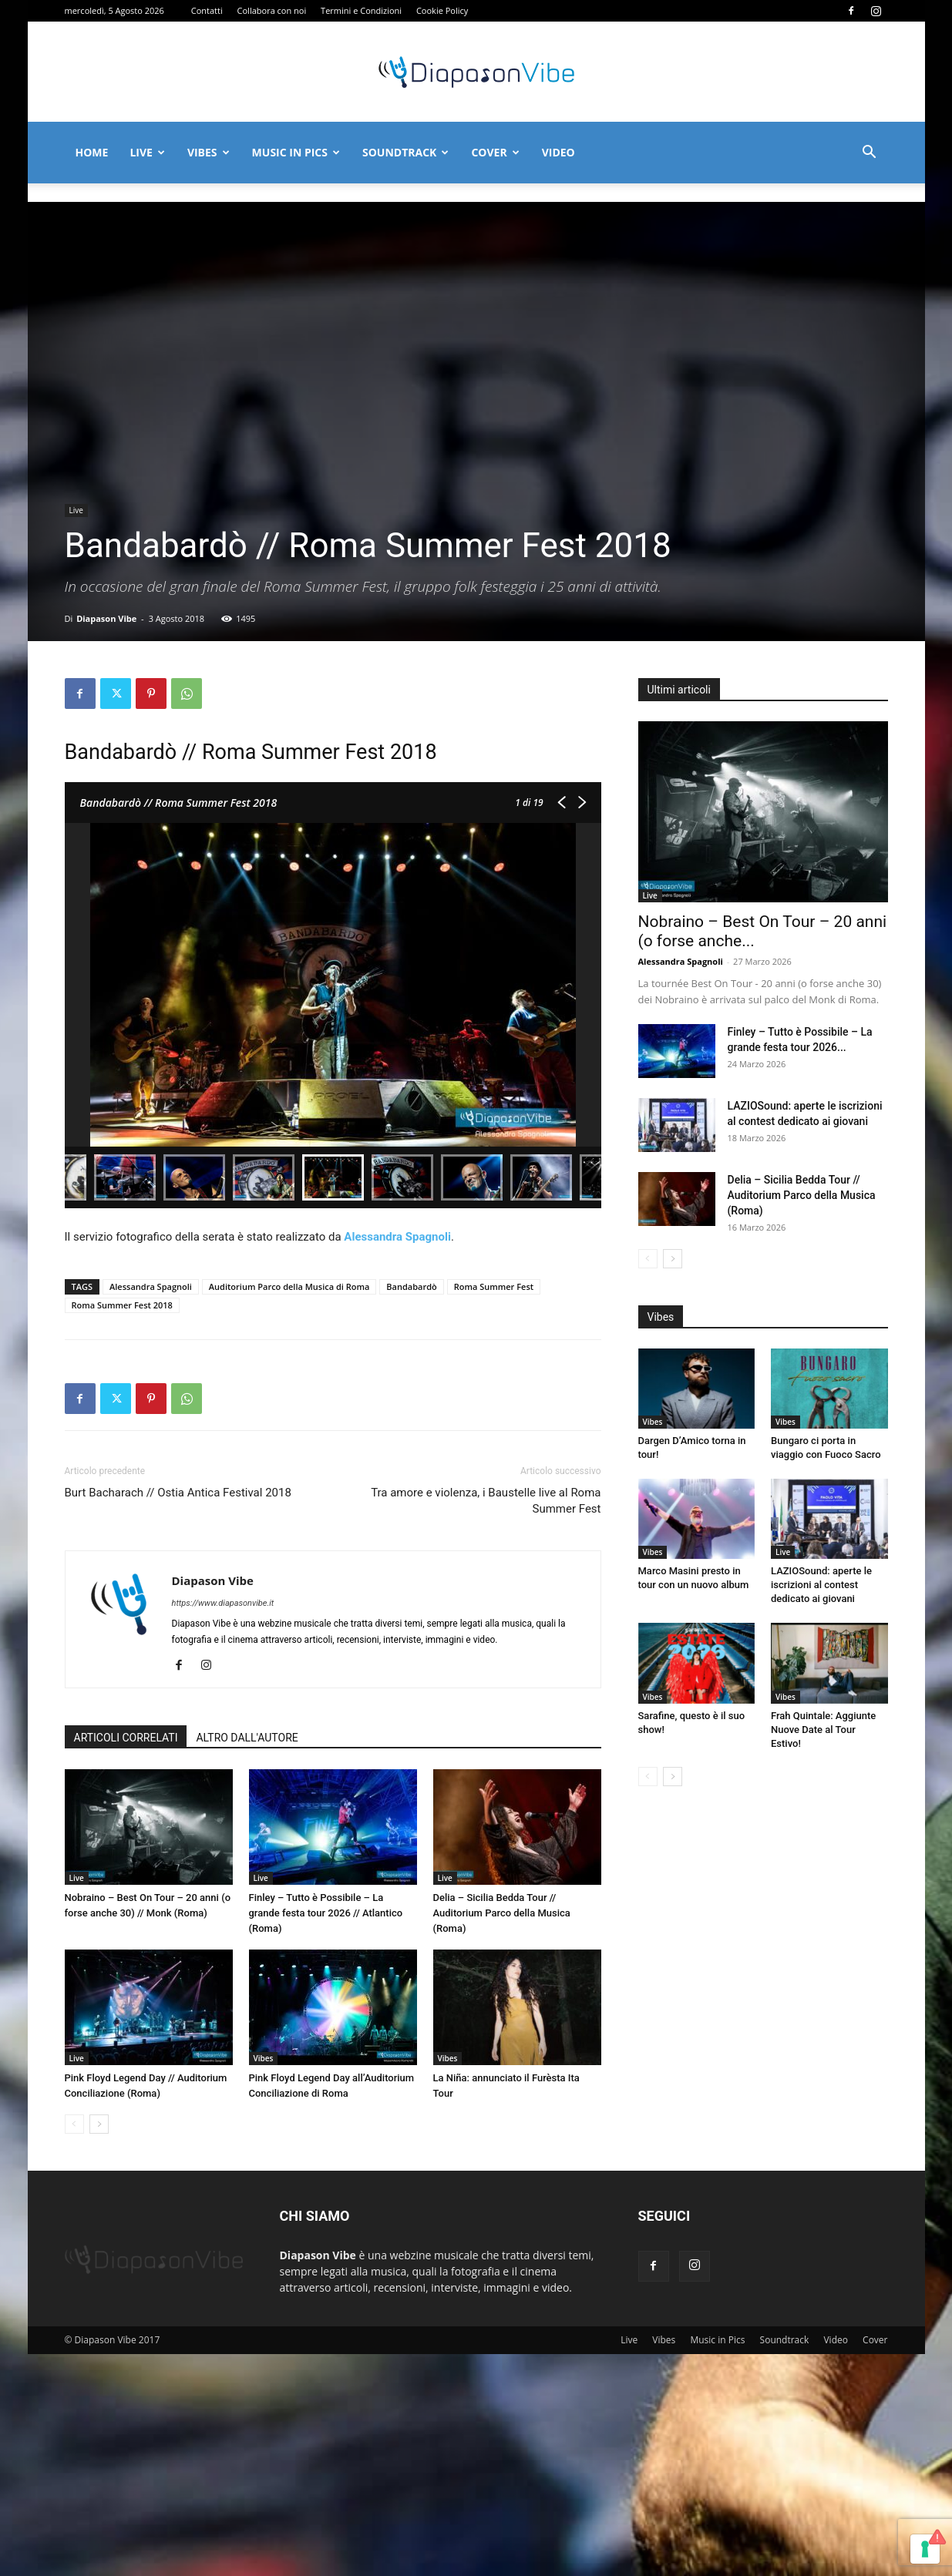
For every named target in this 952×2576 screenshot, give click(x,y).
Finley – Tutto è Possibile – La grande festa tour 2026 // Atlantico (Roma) (326, 1913)
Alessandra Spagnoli (150, 1286)
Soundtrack (405, 152)
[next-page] (99, 2124)
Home (92, 152)
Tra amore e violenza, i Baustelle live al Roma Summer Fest (485, 1501)
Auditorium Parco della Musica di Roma (289, 1286)
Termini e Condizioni (361, 10)
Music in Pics (296, 152)
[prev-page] (74, 2124)
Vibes (208, 152)
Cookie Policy (442, 10)
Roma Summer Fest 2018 (122, 1305)
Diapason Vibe (106, 618)
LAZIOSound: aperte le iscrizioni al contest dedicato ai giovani (821, 1658)
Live (147, 152)
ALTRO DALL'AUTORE (247, 1737)
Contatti (207, 10)
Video (558, 152)
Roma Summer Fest (493, 1286)
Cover (495, 152)
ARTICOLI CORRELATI (126, 1737)
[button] (869, 153)
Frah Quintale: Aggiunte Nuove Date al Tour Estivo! (823, 1839)
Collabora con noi (272, 10)
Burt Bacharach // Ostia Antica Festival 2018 (178, 1493)
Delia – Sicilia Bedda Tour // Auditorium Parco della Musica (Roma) (501, 1913)
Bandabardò (411, 1286)
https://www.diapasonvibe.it (223, 1603)
